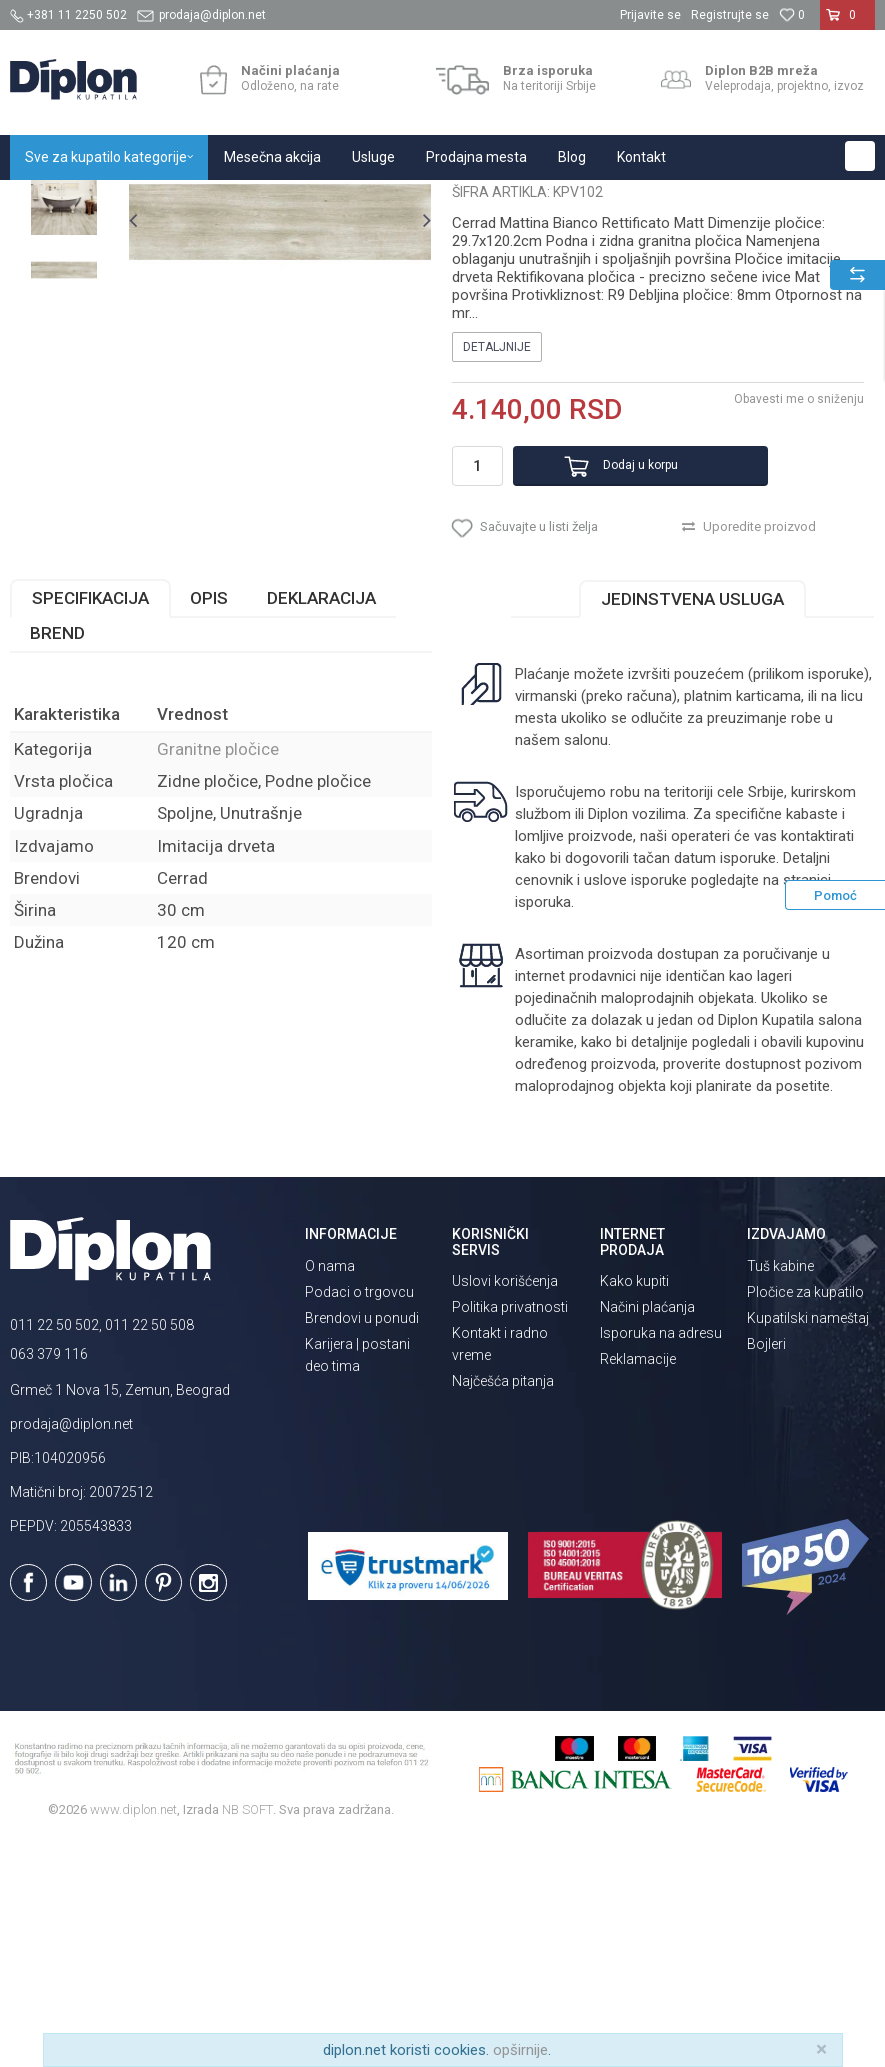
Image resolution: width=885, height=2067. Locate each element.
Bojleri (766, 1570)
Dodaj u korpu (611, 668)
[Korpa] (847, 23)
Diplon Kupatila (54, 201)
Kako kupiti (634, 1508)
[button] (860, 156)
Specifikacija (90, 825)
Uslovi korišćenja (505, 1508)
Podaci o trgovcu (359, 1518)
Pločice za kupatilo (805, 1518)
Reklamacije (638, 1586)
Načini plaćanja (647, 1534)
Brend (57, 860)
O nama (330, 1492)
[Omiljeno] (792, 15)
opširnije (520, 2050)
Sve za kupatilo (157, 201)
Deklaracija (321, 825)
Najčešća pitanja (503, 1608)
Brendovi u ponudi (362, 1544)
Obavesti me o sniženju (795, 602)
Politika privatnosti (510, 1534)
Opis (209, 825)
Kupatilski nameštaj (808, 1544)
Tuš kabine (780, 1492)
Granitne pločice (320, 201)
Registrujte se (730, 15)
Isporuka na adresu (661, 1560)
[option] (64, 337)
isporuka (541, 1129)
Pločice (237, 201)
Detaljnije (495, 550)
